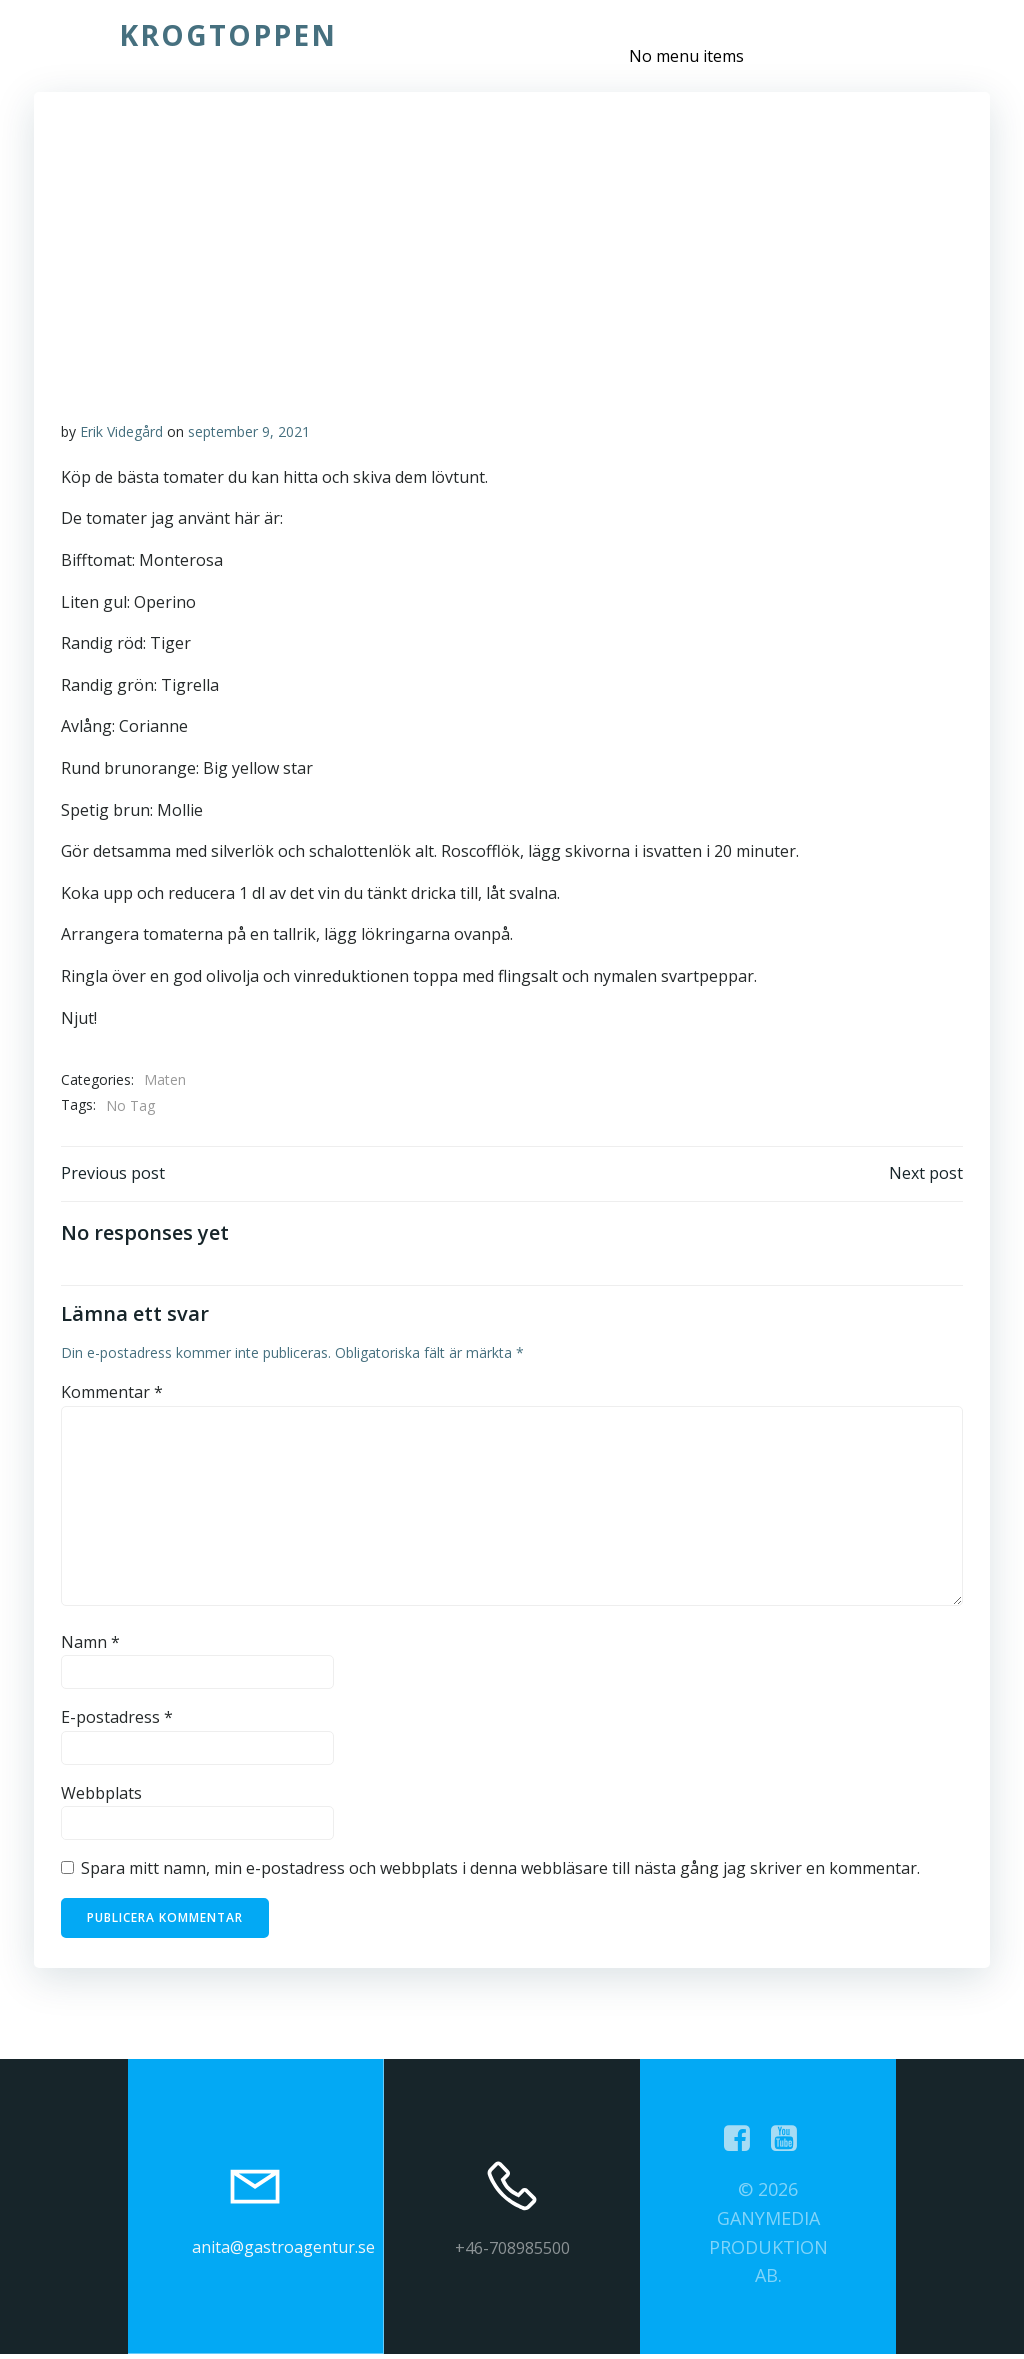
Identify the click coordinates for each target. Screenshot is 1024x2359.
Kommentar (113, 1397)
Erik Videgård (122, 432)
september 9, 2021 (250, 432)
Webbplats (102, 1797)
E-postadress (118, 1722)
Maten (166, 1080)
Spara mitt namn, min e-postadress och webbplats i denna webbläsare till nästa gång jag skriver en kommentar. (501, 1873)
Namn (91, 1646)
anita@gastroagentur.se (283, 2252)
